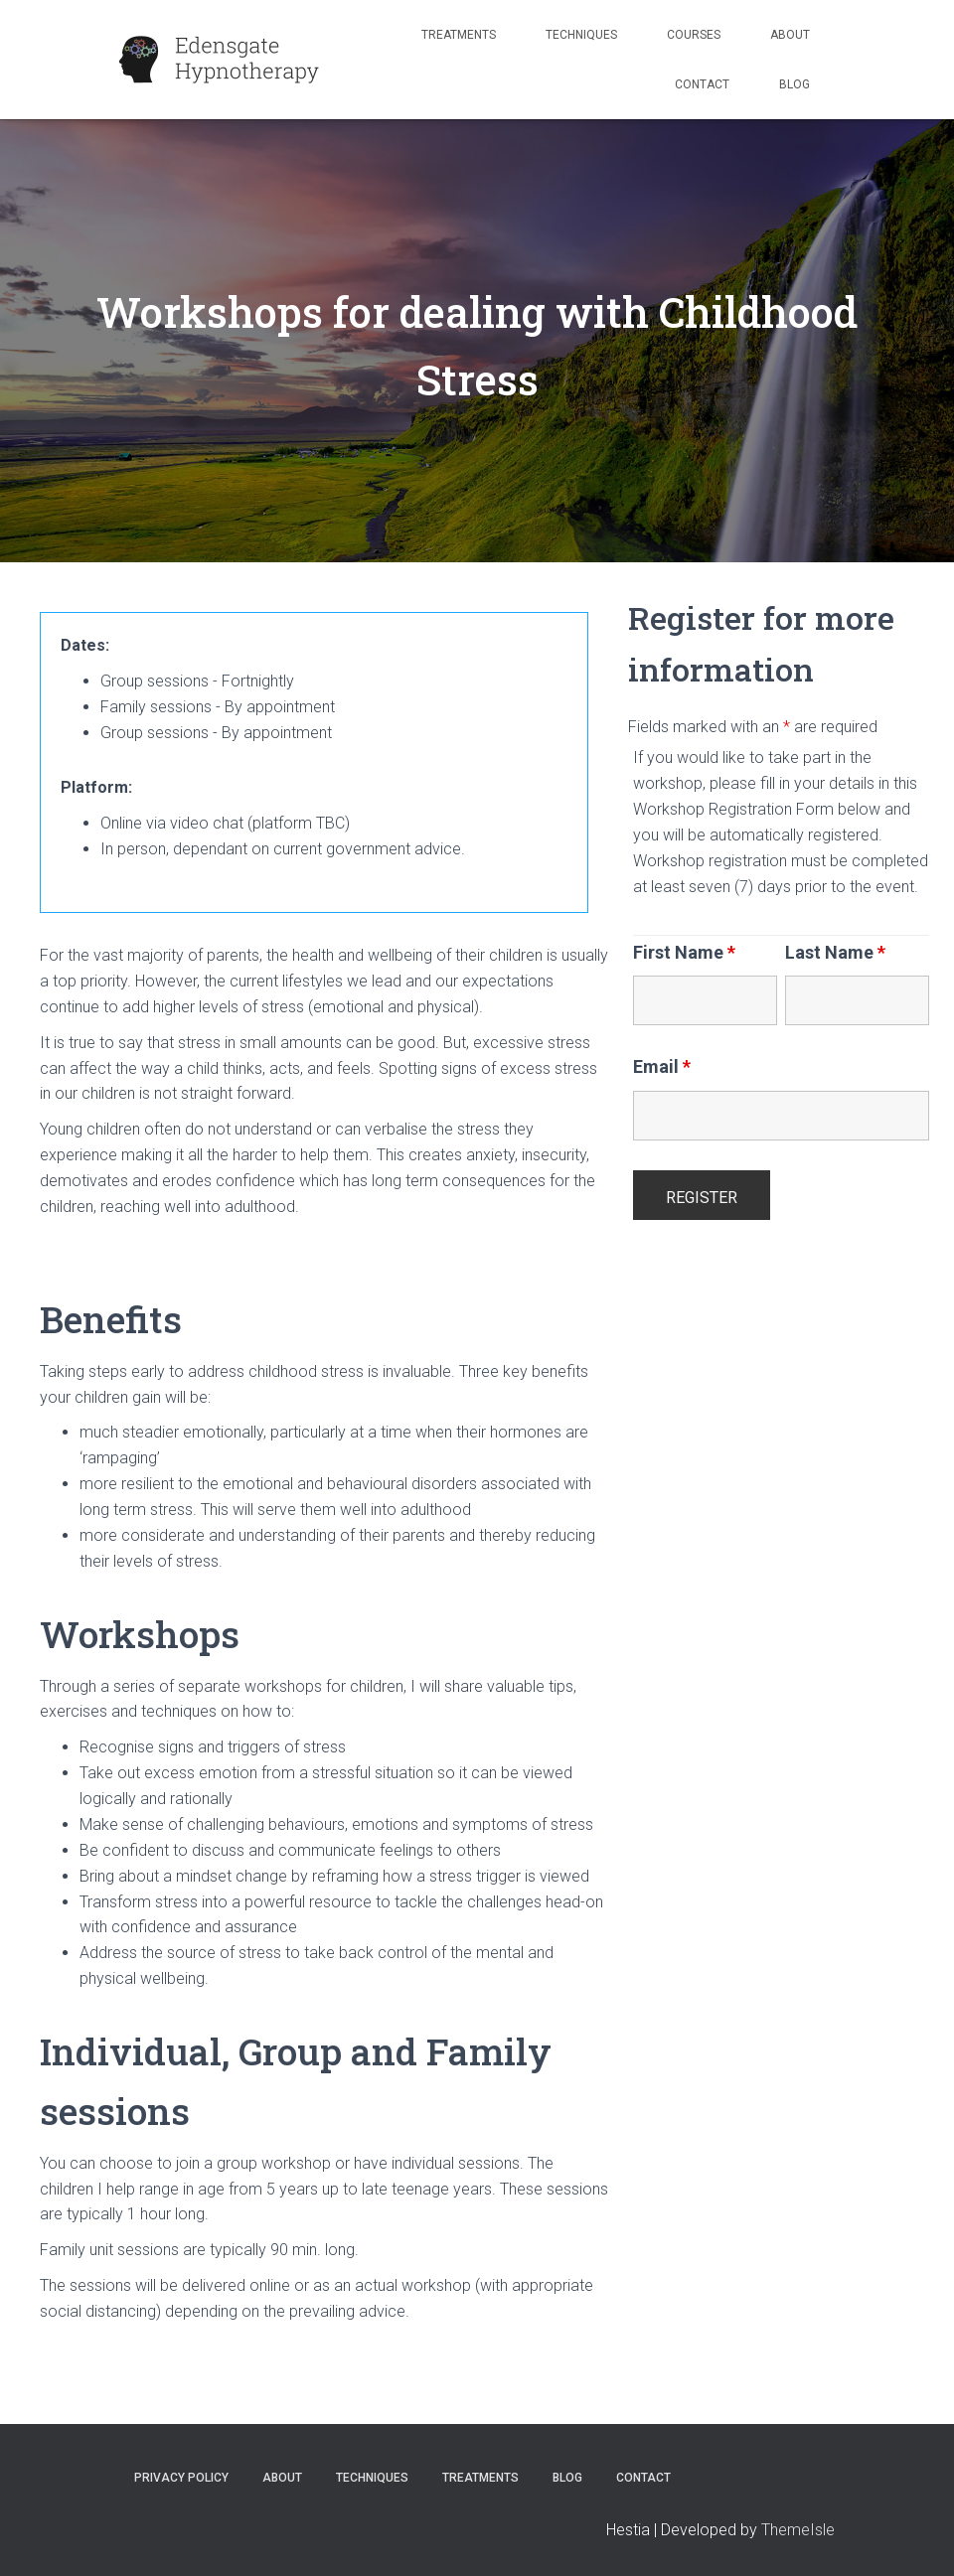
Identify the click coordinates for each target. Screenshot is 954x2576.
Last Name (835, 953)
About (790, 35)
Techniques (581, 35)
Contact (702, 84)
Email (662, 1067)
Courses (693, 35)
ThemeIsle (798, 2529)
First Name (684, 953)
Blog (794, 84)
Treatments (458, 35)
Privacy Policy (181, 2478)
